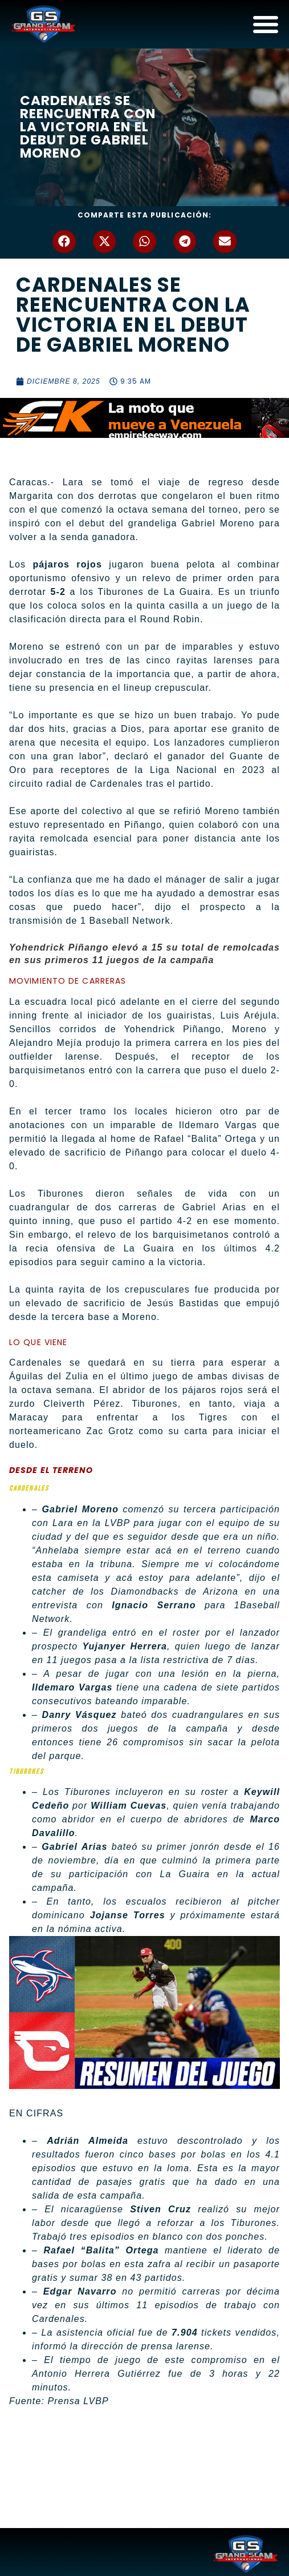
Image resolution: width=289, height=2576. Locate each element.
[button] (64, 241)
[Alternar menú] (265, 24)
